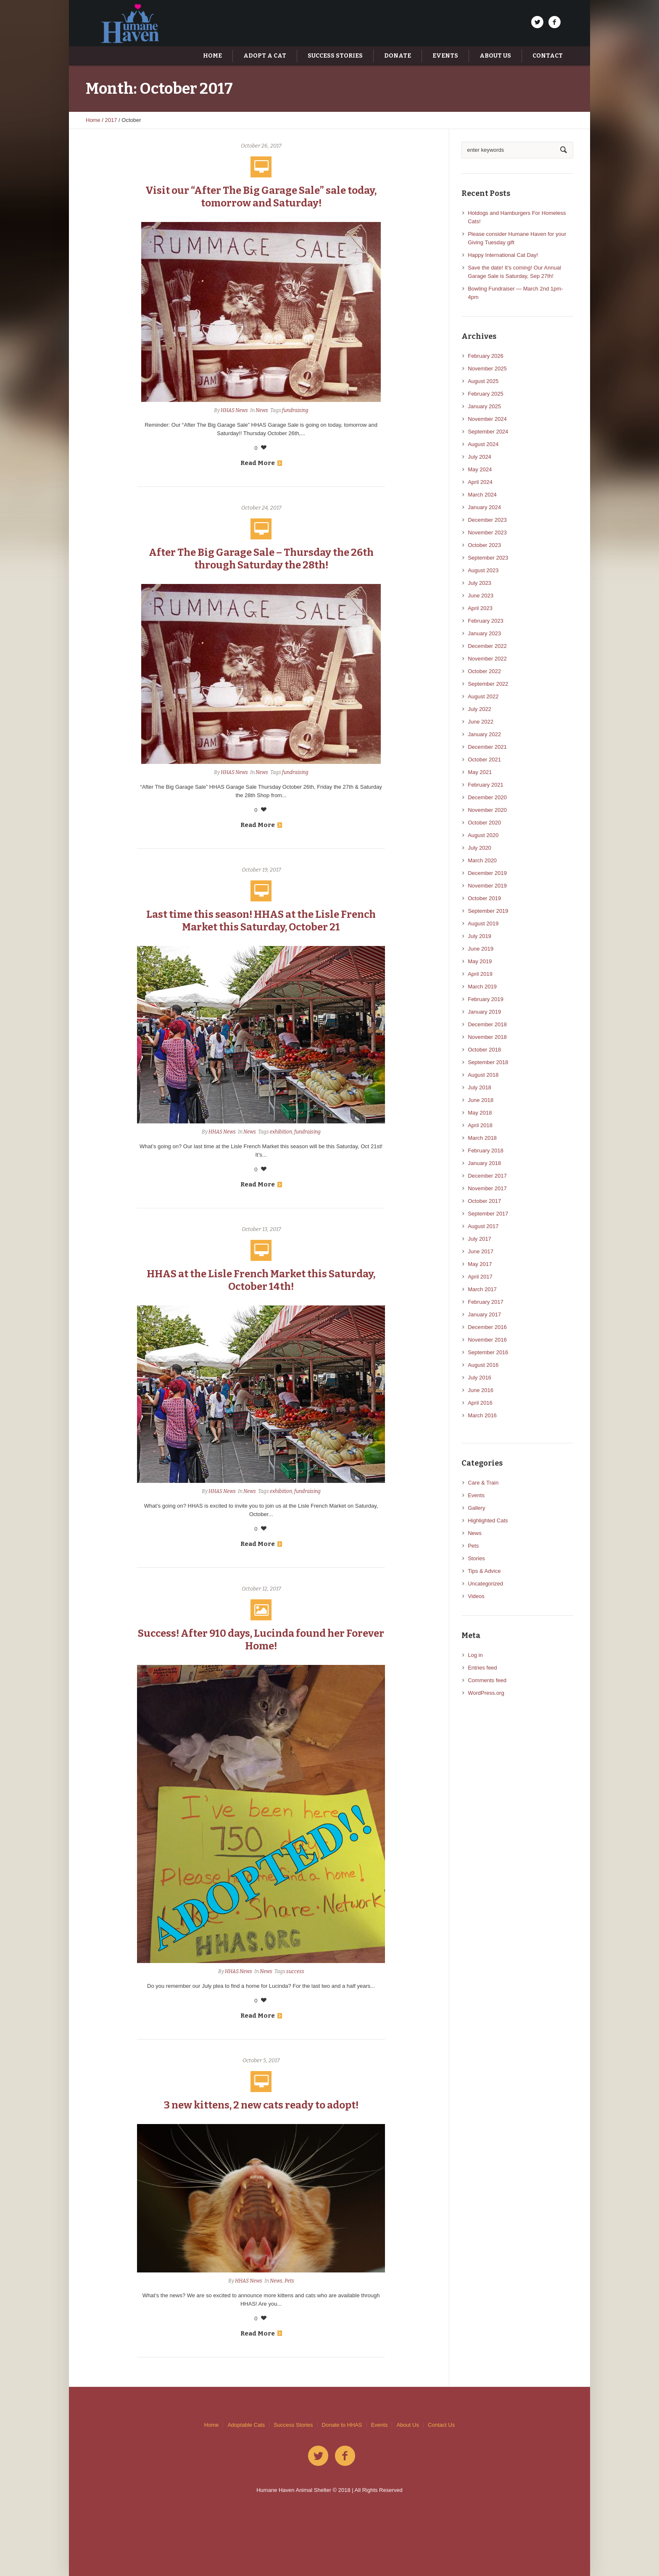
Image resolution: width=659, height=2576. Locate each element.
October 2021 (484, 759)
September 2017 (488, 1213)
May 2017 (480, 1264)
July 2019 (479, 936)
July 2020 (479, 848)
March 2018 (482, 1138)
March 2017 (482, 1289)
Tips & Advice (484, 1571)
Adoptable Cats (246, 2425)
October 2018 (484, 1049)
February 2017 (485, 1302)
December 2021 (487, 747)
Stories (476, 1558)
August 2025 (483, 381)
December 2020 (487, 797)
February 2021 (485, 785)
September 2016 (488, 1352)
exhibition (281, 1132)
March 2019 (482, 986)
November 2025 (487, 368)
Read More (261, 463)
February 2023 (485, 621)
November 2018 (487, 1037)
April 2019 (480, 974)
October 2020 (484, 822)
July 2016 (479, 1377)
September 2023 (488, 558)
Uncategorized (485, 1583)
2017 (111, 120)
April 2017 (480, 1276)
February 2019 (485, 999)
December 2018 (487, 1024)
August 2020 (483, 835)
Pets (289, 2281)
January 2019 (484, 1012)
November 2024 (487, 419)
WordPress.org (486, 1693)
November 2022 (487, 658)
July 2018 (479, 1087)
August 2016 (483, 1365)
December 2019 (487, 873)
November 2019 (487, 885)
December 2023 (487, 520)
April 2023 (480, 608)
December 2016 (487, 1327)
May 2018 (480, 1113)
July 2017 (479, 1239)
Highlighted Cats (488, 1520)
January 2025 (484, 406)
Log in (475, 1655)
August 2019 (483, 923)
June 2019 (480, 949)
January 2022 (484, 734)
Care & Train (483, 1483)
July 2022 (479, 709)
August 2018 (483, 1075)
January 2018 (484, 1163)
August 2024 (483, 444)
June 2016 (480, 1390)
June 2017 (480, 1251)
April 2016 (480, 1403)
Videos (476, 1596)
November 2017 (487, 1188)
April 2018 (480, 1125)
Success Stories (293, 2425)
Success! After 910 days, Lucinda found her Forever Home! (261, 1640)
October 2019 (484, 898)
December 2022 (487, 646)
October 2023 (484, 545)
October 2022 (484, 671)
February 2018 (485, 1150)
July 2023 (479, 583)
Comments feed (487, 1680)
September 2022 (488, 684)
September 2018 (488, 1062)
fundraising (295, 410)
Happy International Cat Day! (503, 255)
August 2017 (483, 1226)
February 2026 (485, 356)
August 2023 (483, 570)
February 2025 (485, 394)
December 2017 (487, 1176)
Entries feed (482, 1667)
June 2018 (480, 1100)
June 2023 (480, 595)
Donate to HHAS (342, 2425)
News (262, 410)
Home (93, 120)
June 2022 (480, 722)
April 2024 (480, 482)
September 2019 (488, 911)
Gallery (476, 1508)
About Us (407, 2425)
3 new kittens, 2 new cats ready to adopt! (261, 2105)
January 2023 (484, 633)
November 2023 (487, 532)
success (295, 1971)
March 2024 (482, 494)
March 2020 (482, 860)
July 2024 (479, 457)
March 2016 (482, 1415)
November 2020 (487, 810)
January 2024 (484, 507)
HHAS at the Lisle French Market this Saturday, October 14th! (261, 1280)
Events (476, 1495)
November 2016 (487, 1340)
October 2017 (484, 1201)
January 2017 (484, 1314)
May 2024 (480, 469)
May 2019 (480, 961)
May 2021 (480, 772)
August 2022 (483, 696)
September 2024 (488, 431)
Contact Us (441, 2425)
